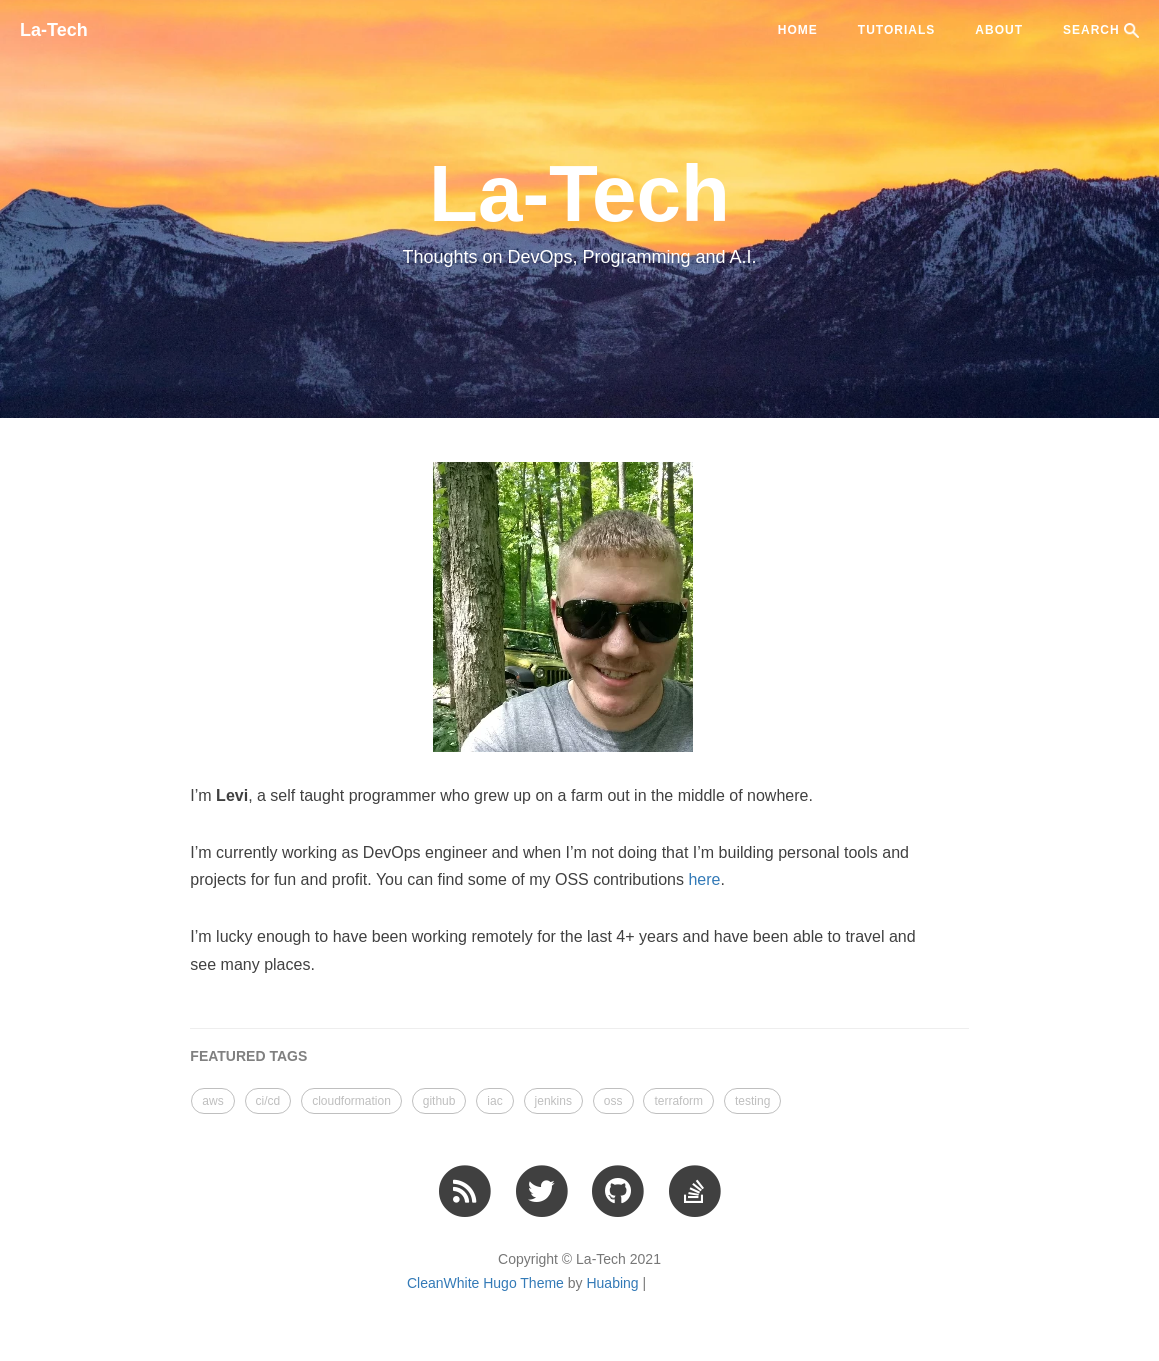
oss (613, 1101)
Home (798, 30)
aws (212, 1101)
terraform (678, 1101)
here (704, 879)
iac (494, 1101)
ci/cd (268, 1101)
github (439, 1101)
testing (752, 1101)
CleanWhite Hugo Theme (485, 1283)
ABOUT (999, 30)
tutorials (896, 30)
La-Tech (54, 30)
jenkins (553, 1101)
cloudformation (351, 1101)
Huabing (612, 1283)
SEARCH (1101, 30)
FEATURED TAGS (248, 1056)
